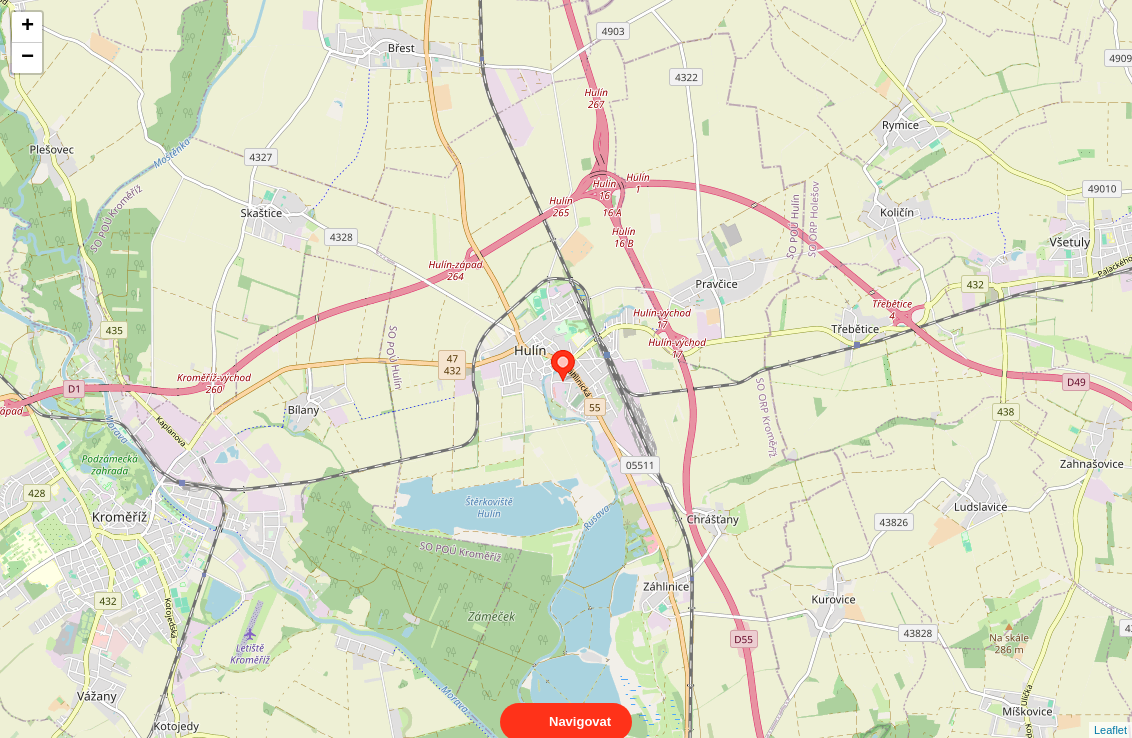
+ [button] (27, 27)
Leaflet (1110, 712)
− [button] (27, 58)
